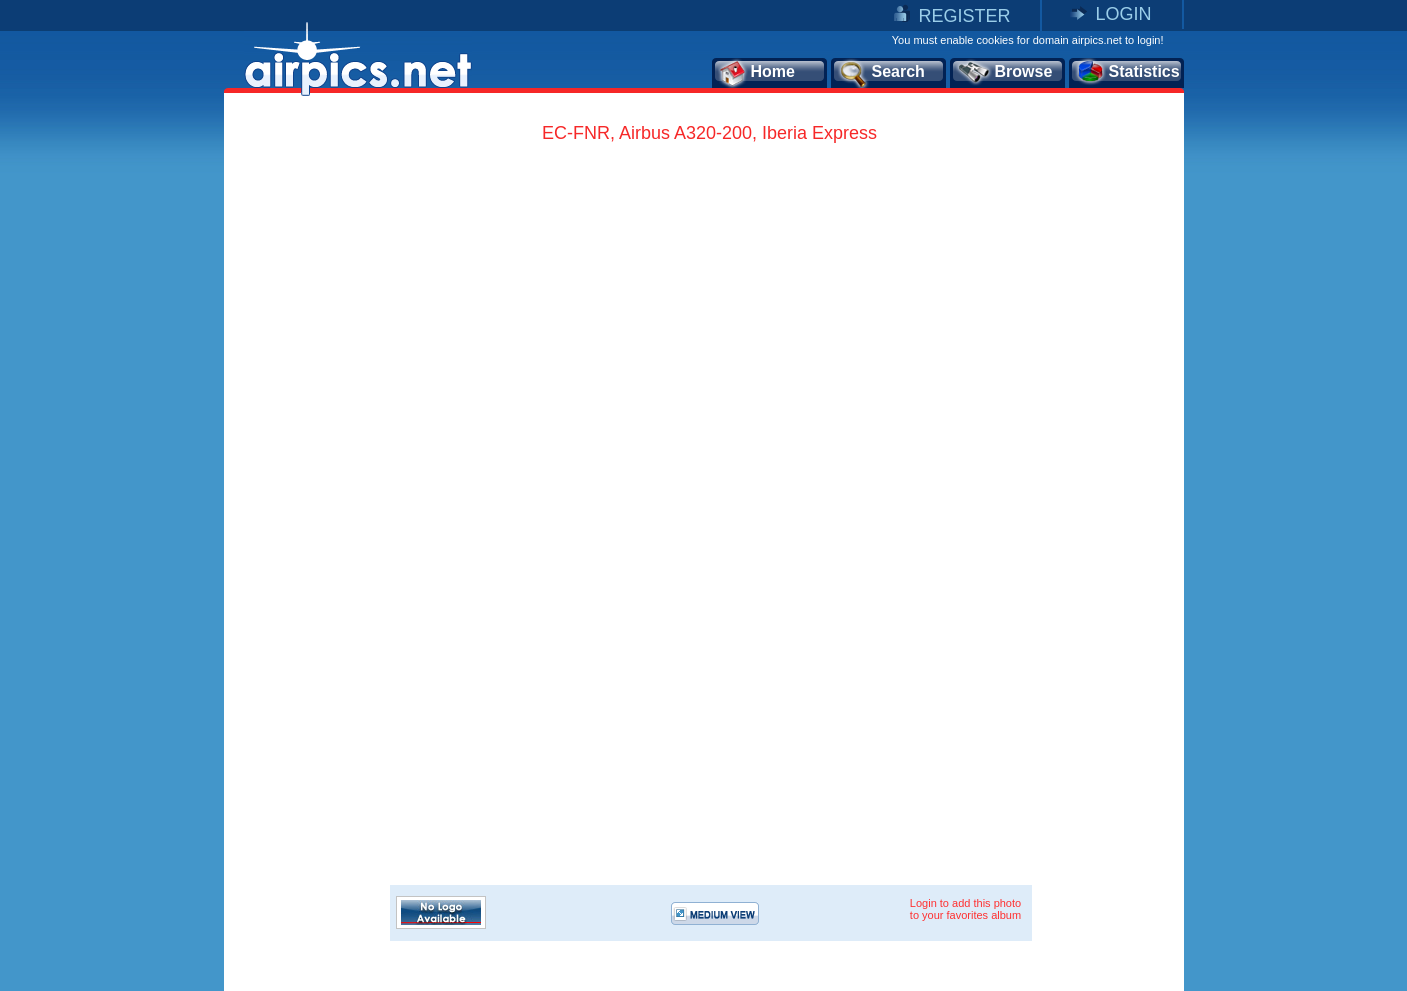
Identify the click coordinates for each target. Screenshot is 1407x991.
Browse (1004, 73)
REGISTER (964, 16)
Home (756, 73)
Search (881, 73)
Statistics (1127, 73)
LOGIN (1123, 14)
